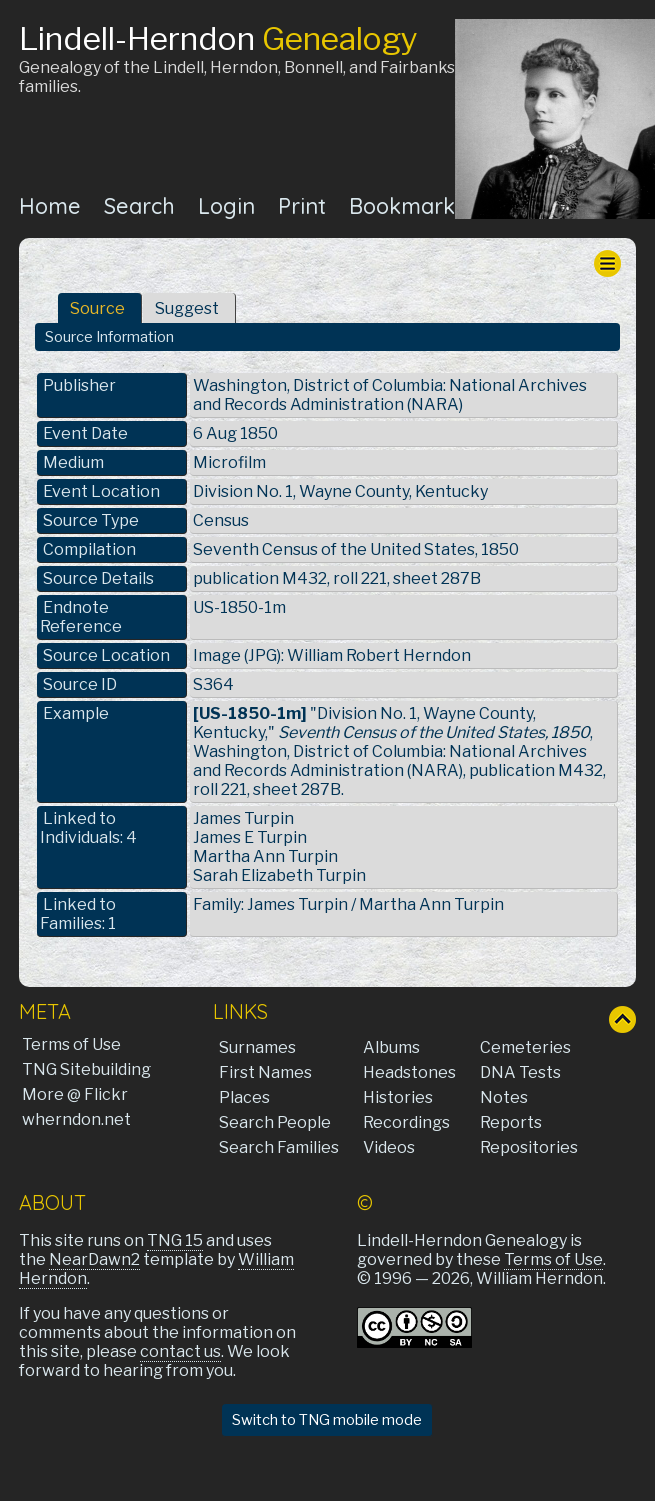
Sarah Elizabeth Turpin (279, 875)
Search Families (279, 1147)
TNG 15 (175, 1240)
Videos (389, 1147)
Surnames (257, 1047)
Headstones (409, 1072)
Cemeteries (525, 1047)
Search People (275, 1122)
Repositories (529, 1147)
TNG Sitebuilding (86, 1069)
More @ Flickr (75, 1094)
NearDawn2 (94, 1259)
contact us (180, 1351)
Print (302, 205)
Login (226, 205)
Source (97, 308)
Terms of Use (71, 1044)
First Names (265, 1072)
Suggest (187, 308)
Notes (504, 1097)
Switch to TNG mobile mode (327, 1420)
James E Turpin (250, 837)
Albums (391, 1047)
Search (139, 205)
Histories (398, 1097)
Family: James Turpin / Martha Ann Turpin (348, 904)
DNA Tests (520, 1072)
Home (50, 205)
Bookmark (402, 205)
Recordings (406, 1122)
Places (244, 1097)
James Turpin (243, 818)
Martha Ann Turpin (265, 856)
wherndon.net (76, 1119)
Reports (511, 1122)
